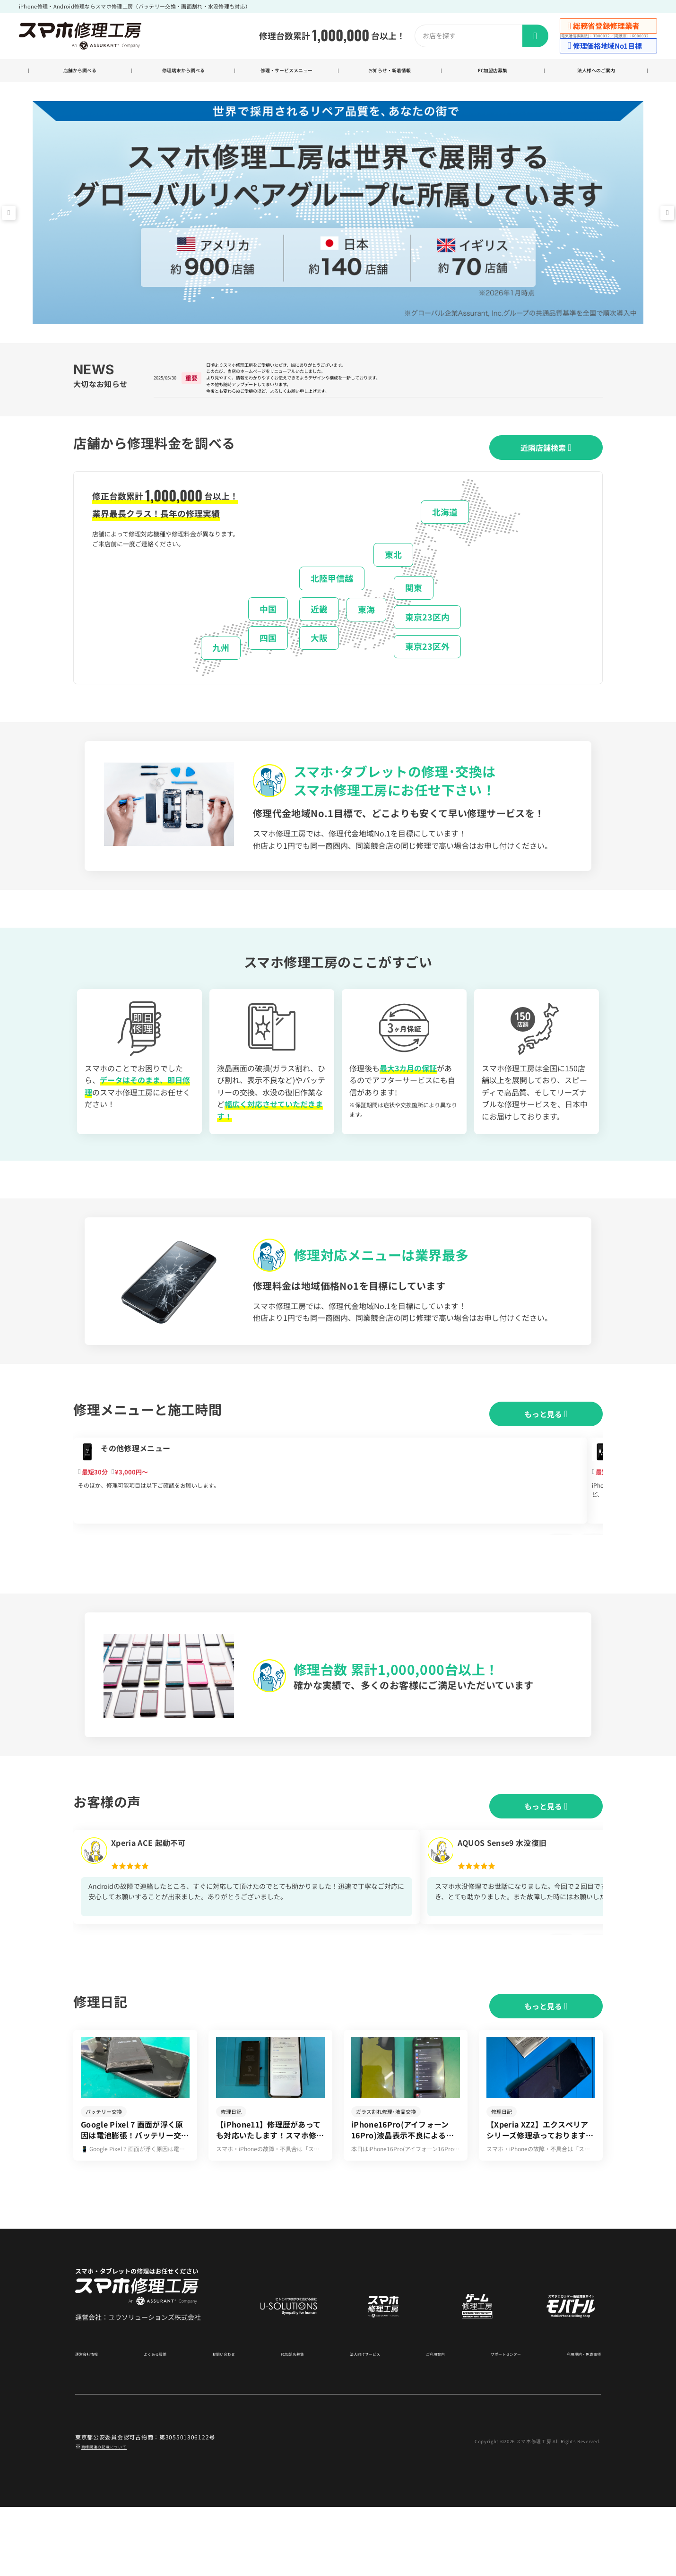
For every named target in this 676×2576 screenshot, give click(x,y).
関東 (413, 608)
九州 (220, 669)
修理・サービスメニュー (286, 72)
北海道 (445, 532)
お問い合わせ (223, 2422)
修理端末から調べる (183, 72)
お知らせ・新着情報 (390, 72)
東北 (393, 575)
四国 (268, 659)
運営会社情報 (92, 2422)
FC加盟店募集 (493, 72)
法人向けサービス (359, 2422)
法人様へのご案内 (596, 72)
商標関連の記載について (114, 2515)
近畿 (319, 629)
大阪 (319, 659)
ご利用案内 (428, 2422)
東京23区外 (427, 667)
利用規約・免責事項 (575, 2422)
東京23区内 (427, 637)
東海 (366, 630)
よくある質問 (157, 2422)
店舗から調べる (80, 72)
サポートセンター (496, 2422)
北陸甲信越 (332, 599)
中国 (268, 629)
